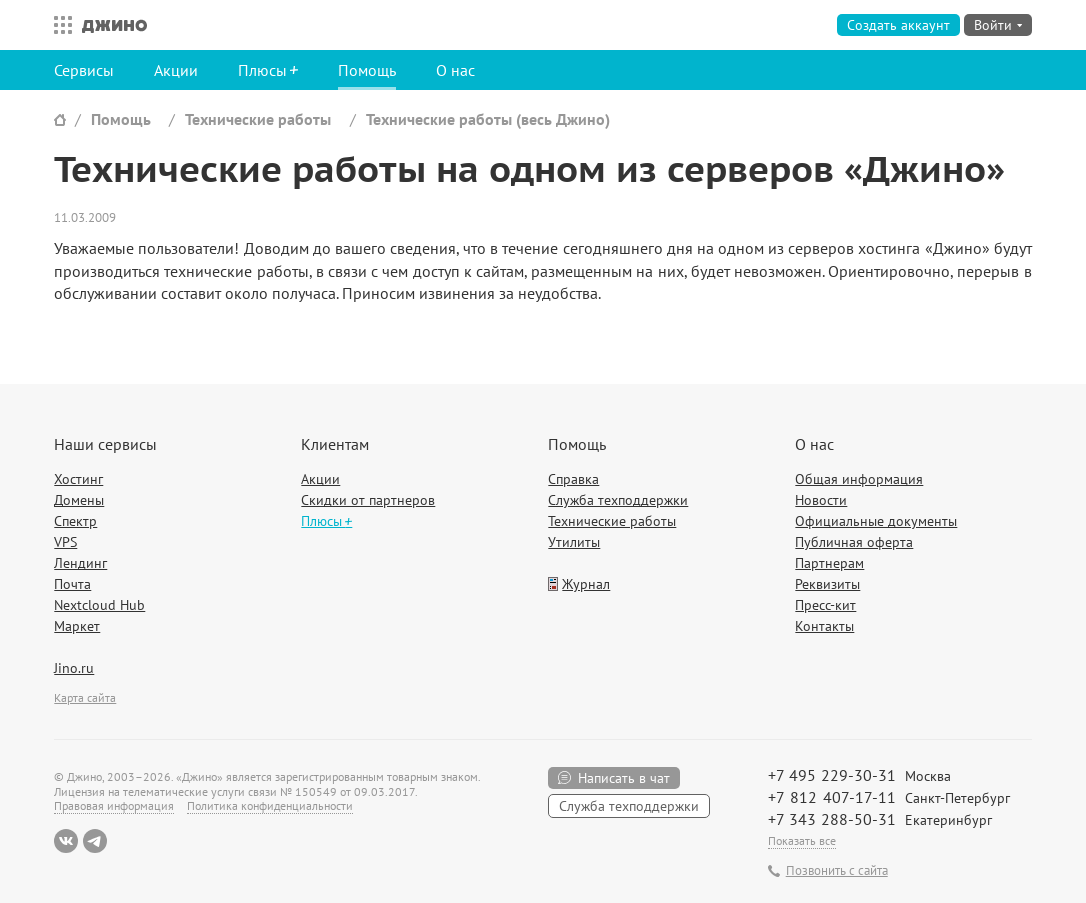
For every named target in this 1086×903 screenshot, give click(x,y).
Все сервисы (58, 25)
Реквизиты (827, 584)
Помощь (367, 70)
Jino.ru (74, 668)
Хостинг (78, 479)
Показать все (802, 840)
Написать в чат (624, 778)
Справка (573, 479)
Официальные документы (876, 521)
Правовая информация (114, 805)
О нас (455, 70)
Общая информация (859, 479)
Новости (821, 500)
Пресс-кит (825, 605)
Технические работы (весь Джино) (488, 119)
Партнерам (829, 563)
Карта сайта (85, 697)
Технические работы (258, 119)
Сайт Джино (60, 119)
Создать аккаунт (898, 25)
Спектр (75, 521)
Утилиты (574, 542)
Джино (114, 25)
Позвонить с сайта (837, 871)
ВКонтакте (66, 841)
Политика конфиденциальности (270, 805)
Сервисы (84, 70)
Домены (79, 500)
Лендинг (80, 563)
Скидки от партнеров (368, 500)
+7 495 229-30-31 (832, 775)
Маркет (77, 626)
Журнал (586, 584)
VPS (65, 542)
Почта (72, 584)
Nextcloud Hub (99, 605)
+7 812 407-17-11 (832, 797)
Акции (176, 70)
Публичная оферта (854, 542)
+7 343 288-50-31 (832, 819)
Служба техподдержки (618, 500)
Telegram (95, 841)
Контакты (824, 626)
